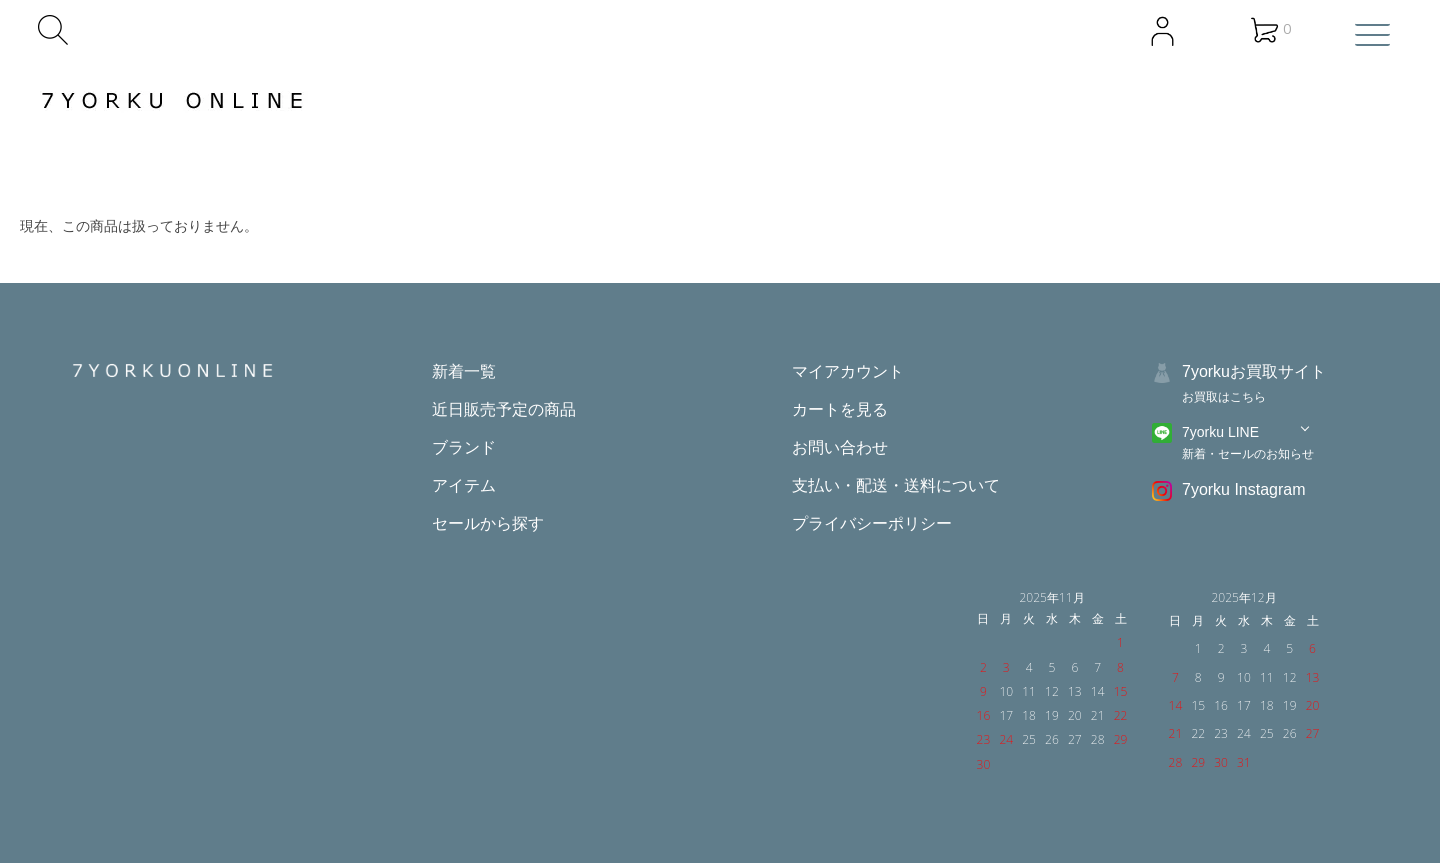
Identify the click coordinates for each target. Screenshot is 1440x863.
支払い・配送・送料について (896, 485)
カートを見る (840, 409)
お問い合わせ (840, 447)
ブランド (464, 447)
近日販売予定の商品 (504, 409)
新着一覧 (464, 371)
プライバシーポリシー (872, 523)
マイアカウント (848, 371)
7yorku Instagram (1244, 489)
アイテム (464, 485)
